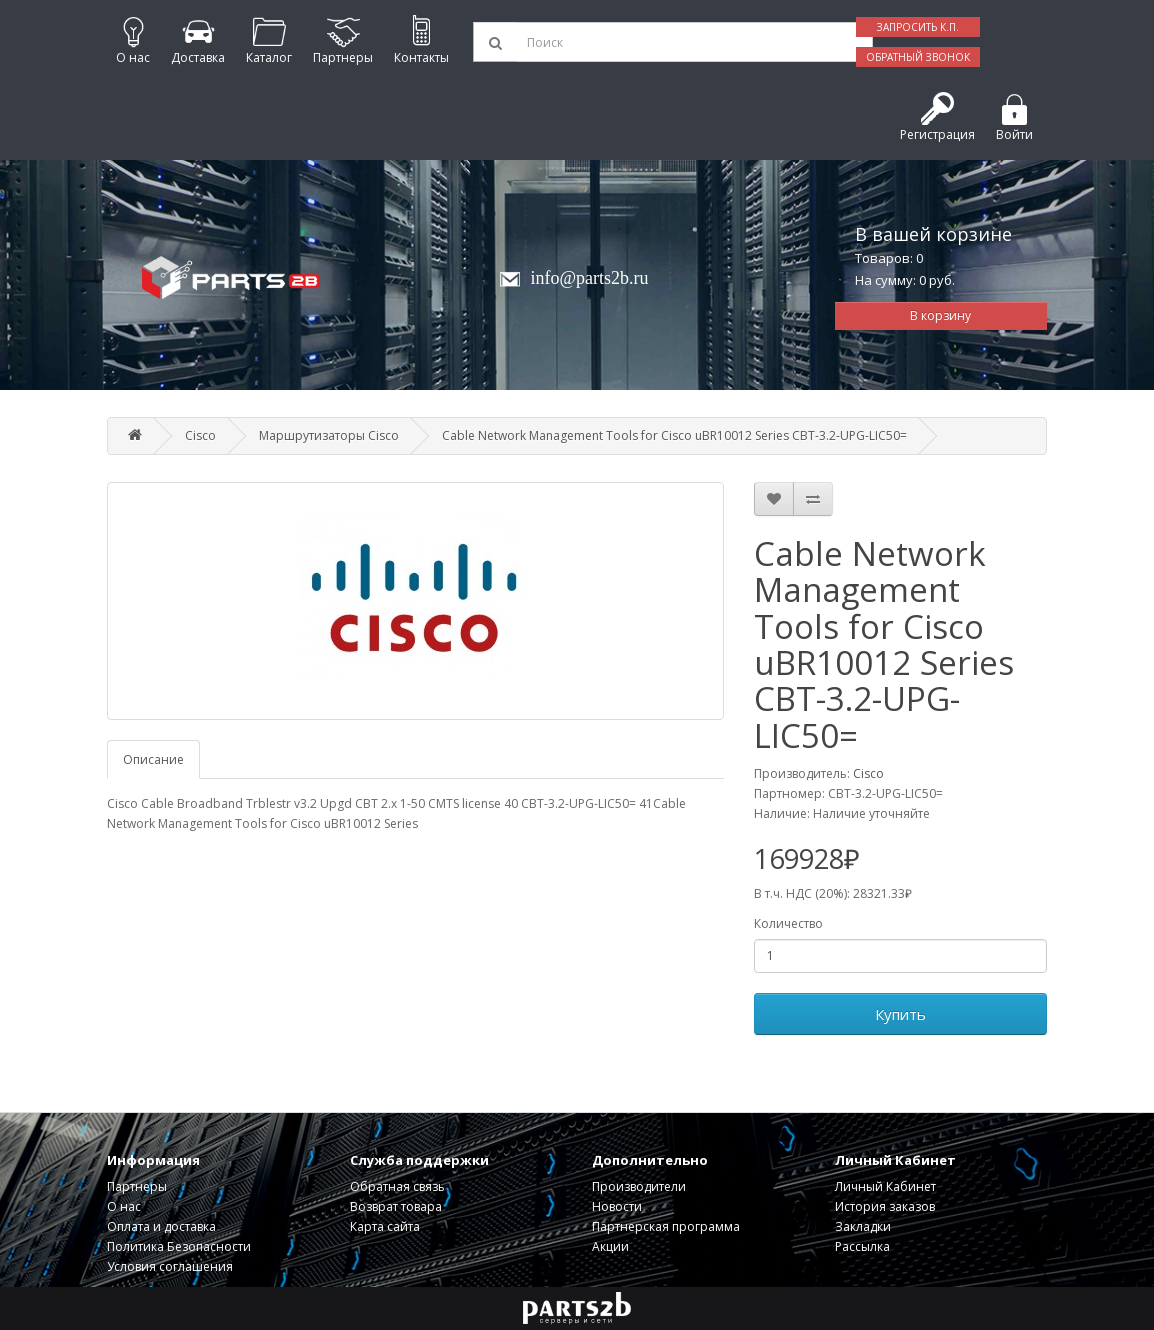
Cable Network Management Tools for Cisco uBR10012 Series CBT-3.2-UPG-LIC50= (674, 435)
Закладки (863, 1226)
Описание (153, 759)
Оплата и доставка (161, 1226)
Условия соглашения (170, 1266)
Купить (900, 1014)
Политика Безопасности (179, 1246)
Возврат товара (396, 1206)
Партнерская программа (666, 1226)
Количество (788, 923)
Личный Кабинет (885, 1186)
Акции (610, 1246)
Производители (639, 1186)
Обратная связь (397, 1186)
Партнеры (137, 1186)
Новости (617, 1206)
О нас (124, 1206)
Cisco (200, 435)
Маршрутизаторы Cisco (329, 435)
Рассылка (862, 1246)
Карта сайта (385, 1226)
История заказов (885, 1206)
